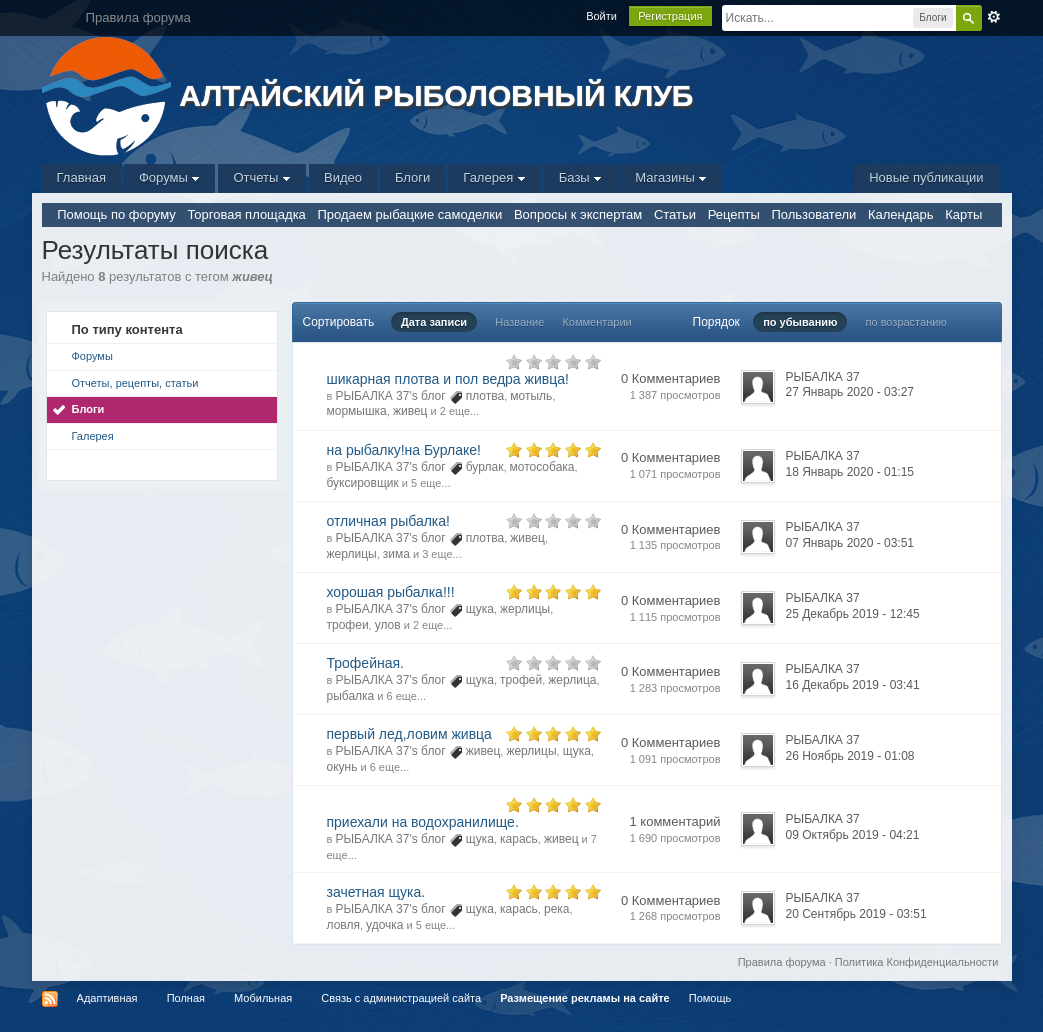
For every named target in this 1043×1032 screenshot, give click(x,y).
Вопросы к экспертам (578, 214)
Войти (601, 16)
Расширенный (994, 17)
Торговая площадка (246, 214)
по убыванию (800, 322)
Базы (581, 177)
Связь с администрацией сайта (401, 998)
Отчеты (262, 177)
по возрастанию (906, 322)
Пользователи (813, 214)
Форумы (169, 177)
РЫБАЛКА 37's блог (390, 396)
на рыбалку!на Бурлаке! (404, 450)
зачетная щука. (376, 892)
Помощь (710, 998)
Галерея (494, 177)
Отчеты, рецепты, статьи (135, 383)
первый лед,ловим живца (409, 734)
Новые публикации (926, 177)
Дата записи (434, 322)
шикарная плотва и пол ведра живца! (448, 379)
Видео (343, 177)
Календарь (901, 214)
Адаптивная (107, 998)
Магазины (671, 177)
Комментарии (596, 322)
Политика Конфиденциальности (917, 962)
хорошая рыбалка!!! (391, 592)
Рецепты (734, 214)
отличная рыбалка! (388, 521)
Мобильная (263, 998)
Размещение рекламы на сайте (585, 998)
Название (519, 322)
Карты (963, 214)
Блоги (412, 177)
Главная (81, 177)
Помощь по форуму (116, 214)
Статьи (675, 214)
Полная (186, 998)
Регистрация (670, 16)
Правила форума (782, 962)
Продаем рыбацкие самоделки (409, 214)
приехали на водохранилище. (423, 822)
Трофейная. (365, 663)
